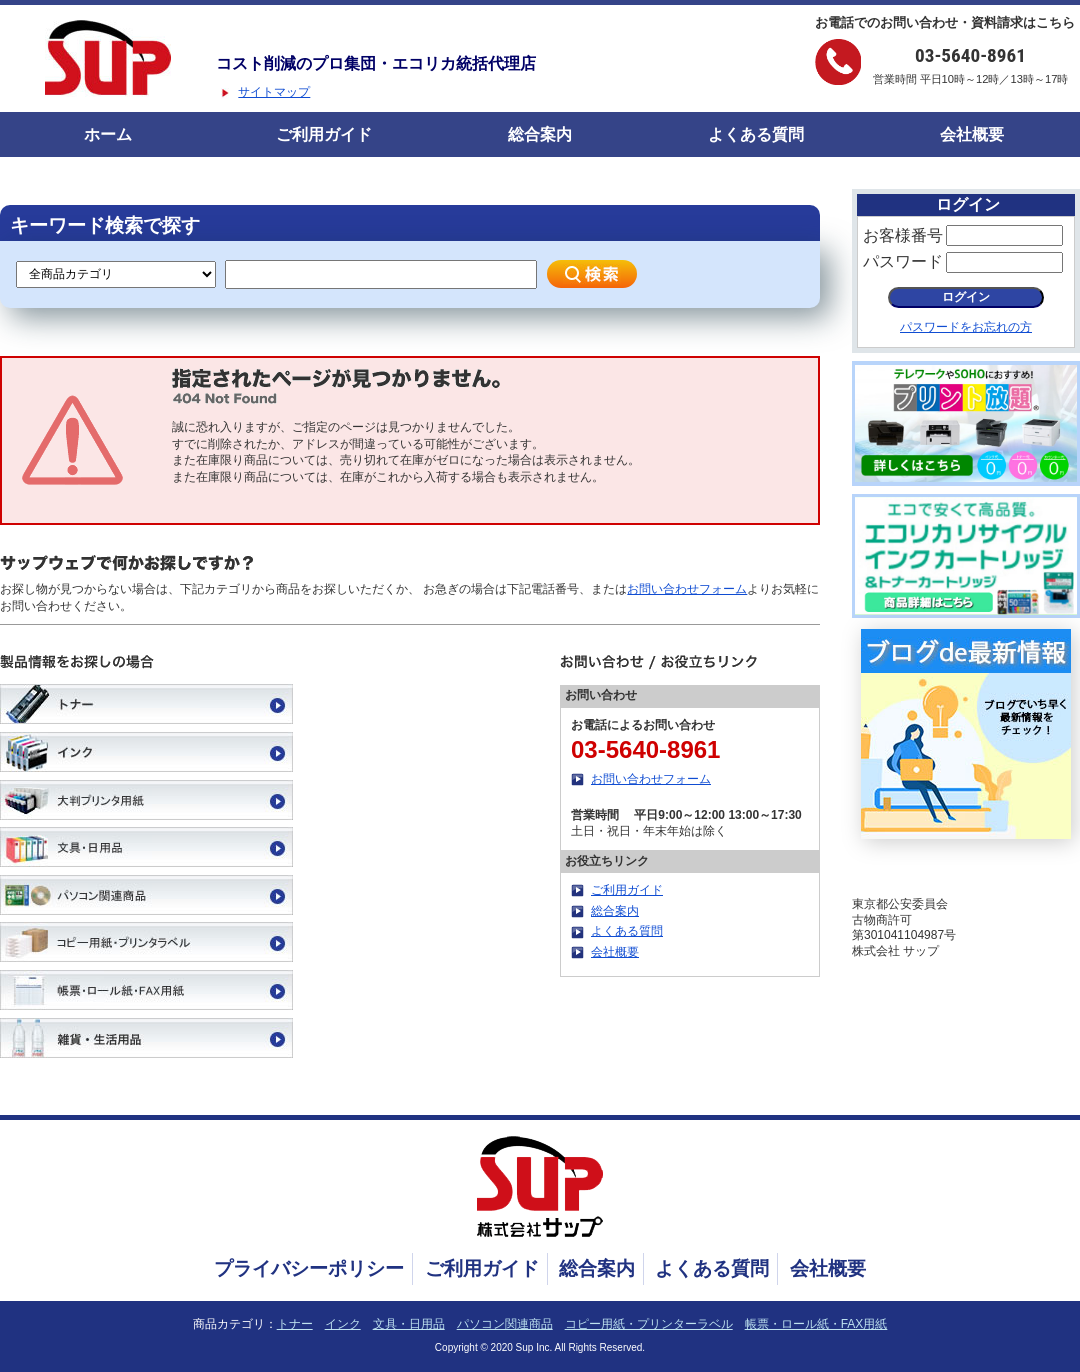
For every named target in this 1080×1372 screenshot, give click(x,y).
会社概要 (972, 134)
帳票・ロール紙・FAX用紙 (816, 1324)
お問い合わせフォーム (687, 589)
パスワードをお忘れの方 (966, 327)
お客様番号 (903, 235)
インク (343, 1324)
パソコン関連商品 (505, 1324)
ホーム (108, 134)
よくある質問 (756, 134)
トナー (295, 1324)
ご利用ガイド (324, 134)
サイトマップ (274, 92)
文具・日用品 (409, 1324)
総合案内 (540, 134)
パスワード (903, 261)
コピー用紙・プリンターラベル (649, 1324)
